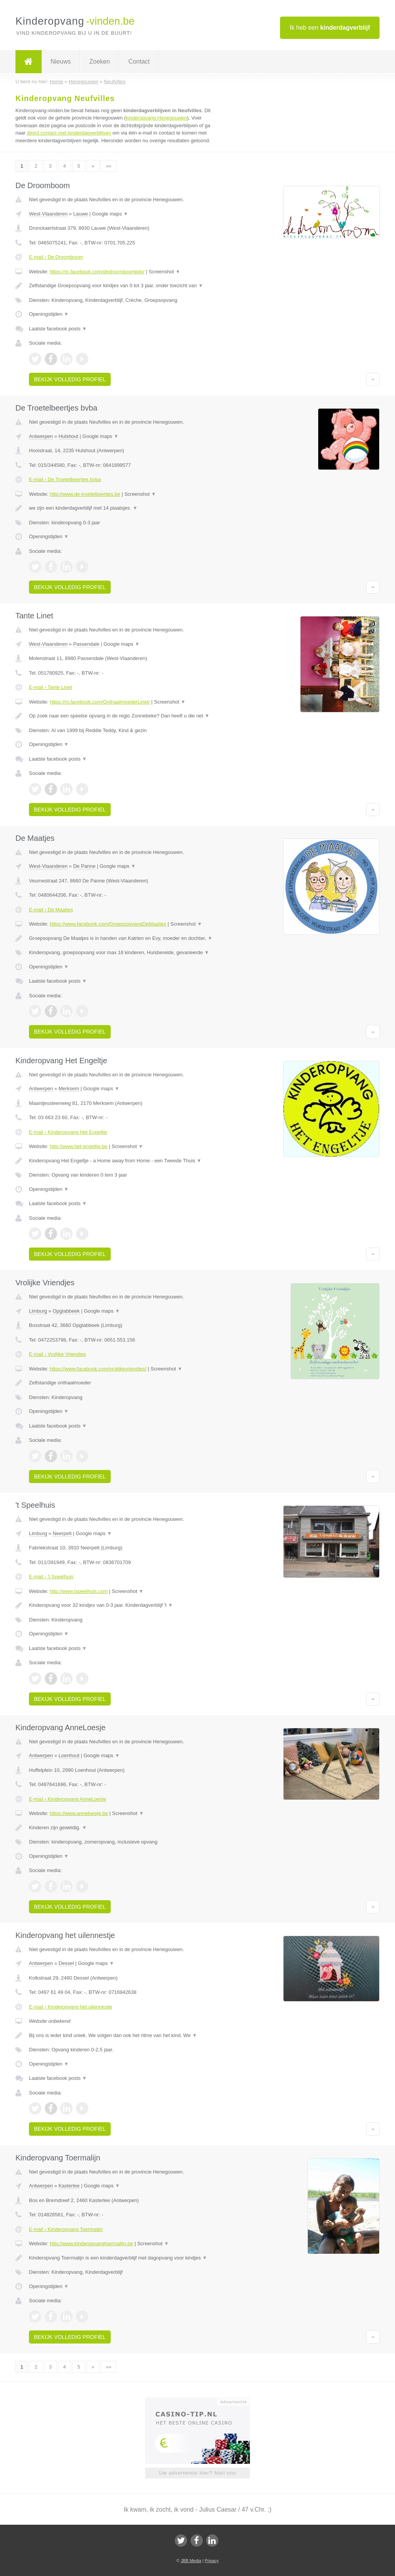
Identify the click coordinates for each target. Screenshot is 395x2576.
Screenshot (164, 271)
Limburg (38, 1311)
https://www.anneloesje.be (79, 1813)
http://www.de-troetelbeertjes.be (85, 494)
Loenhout (69, 1755)
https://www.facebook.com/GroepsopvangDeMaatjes (108, 924)
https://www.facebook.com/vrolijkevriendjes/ (98, 1369)
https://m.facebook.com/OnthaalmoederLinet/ (100, 702)
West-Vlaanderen (48, 214)
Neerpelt (61, 1533)
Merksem (69, 1088)
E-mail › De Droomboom (56, 257)
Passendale (86, 644)
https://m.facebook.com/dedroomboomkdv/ (97, 271)
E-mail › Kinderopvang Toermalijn (66, 2229)
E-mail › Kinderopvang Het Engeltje (68, 1132)
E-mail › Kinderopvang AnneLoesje (67, 1799)
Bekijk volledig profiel (70, 379)
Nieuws (61, 61)
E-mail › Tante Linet (50, 687)
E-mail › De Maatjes (51, 910)
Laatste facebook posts (58, 329)
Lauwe (80, 214)
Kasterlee (69, 2186)
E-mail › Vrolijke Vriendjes (57, 1354)
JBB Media (191, 2560)
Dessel (66, 1963)
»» (108, 166)
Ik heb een (330, 27)
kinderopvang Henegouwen (156, 118)
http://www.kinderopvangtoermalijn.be (91, 2243)
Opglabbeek (65, 1311)
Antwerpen (41, 436)
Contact (139, 61)
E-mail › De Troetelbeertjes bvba (65, 479)
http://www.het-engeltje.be (79, 1146)
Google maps (110, 214)
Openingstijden (49, 314)
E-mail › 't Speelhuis (51, 1576)
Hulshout (68, 436)
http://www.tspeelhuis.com (79, 1591)
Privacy (212, 2560)
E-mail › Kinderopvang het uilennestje (70, 2007)
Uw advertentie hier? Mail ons (197, 2473)
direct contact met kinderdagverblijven (69, 133)
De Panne (84, 866)
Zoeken (99, 61)
